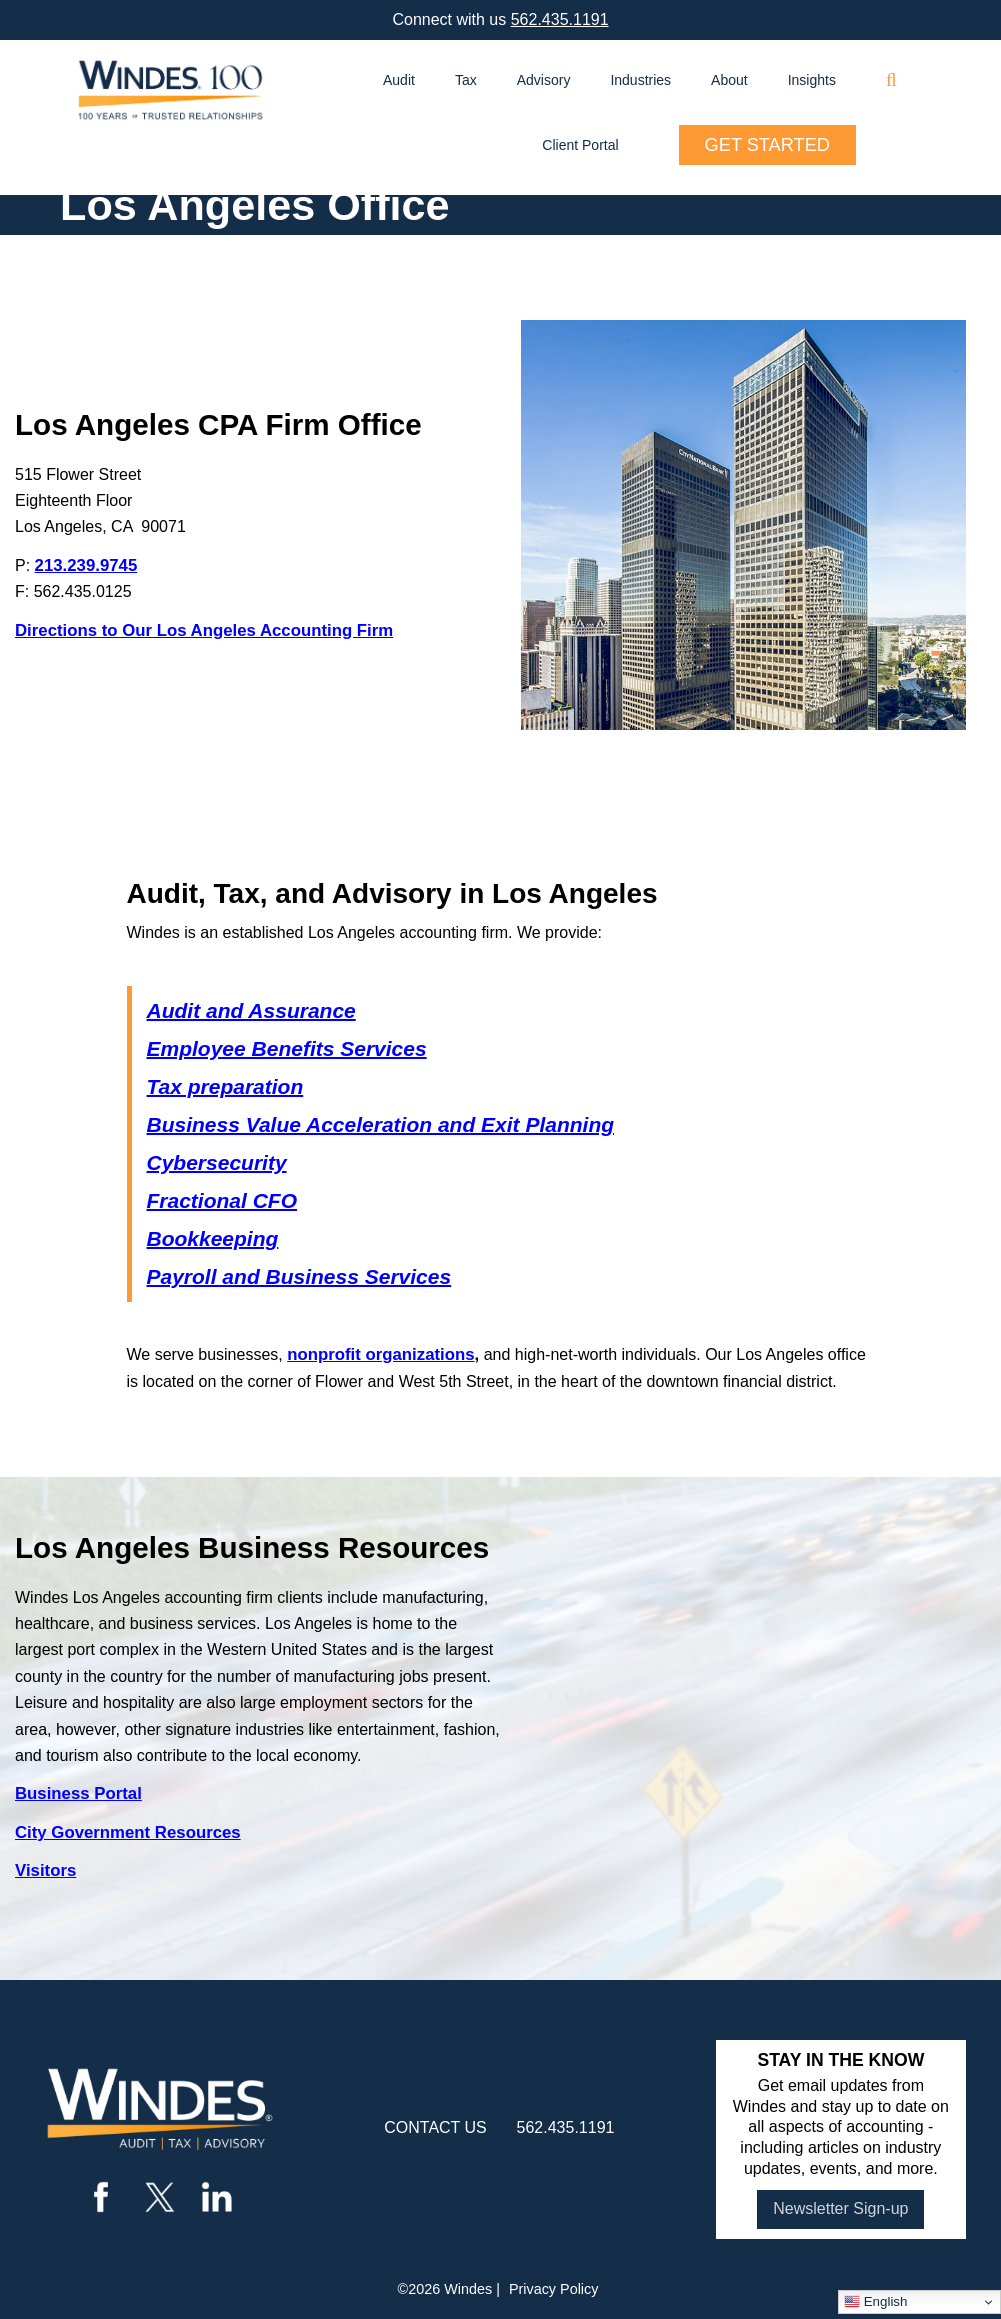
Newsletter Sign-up (840, 2208)
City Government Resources (128, 1832)
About (729, 80)
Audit (399, 80)
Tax (466, 80)
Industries (640, 80)
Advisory (544, 80)
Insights (812, 80)
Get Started (767, 145)
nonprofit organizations (380, 1354)
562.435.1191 (560, 19)
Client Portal (580, 145)
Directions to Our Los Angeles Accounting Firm (204, 630)
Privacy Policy (554, 2289)
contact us (435, 2127)
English (875, 2302)
